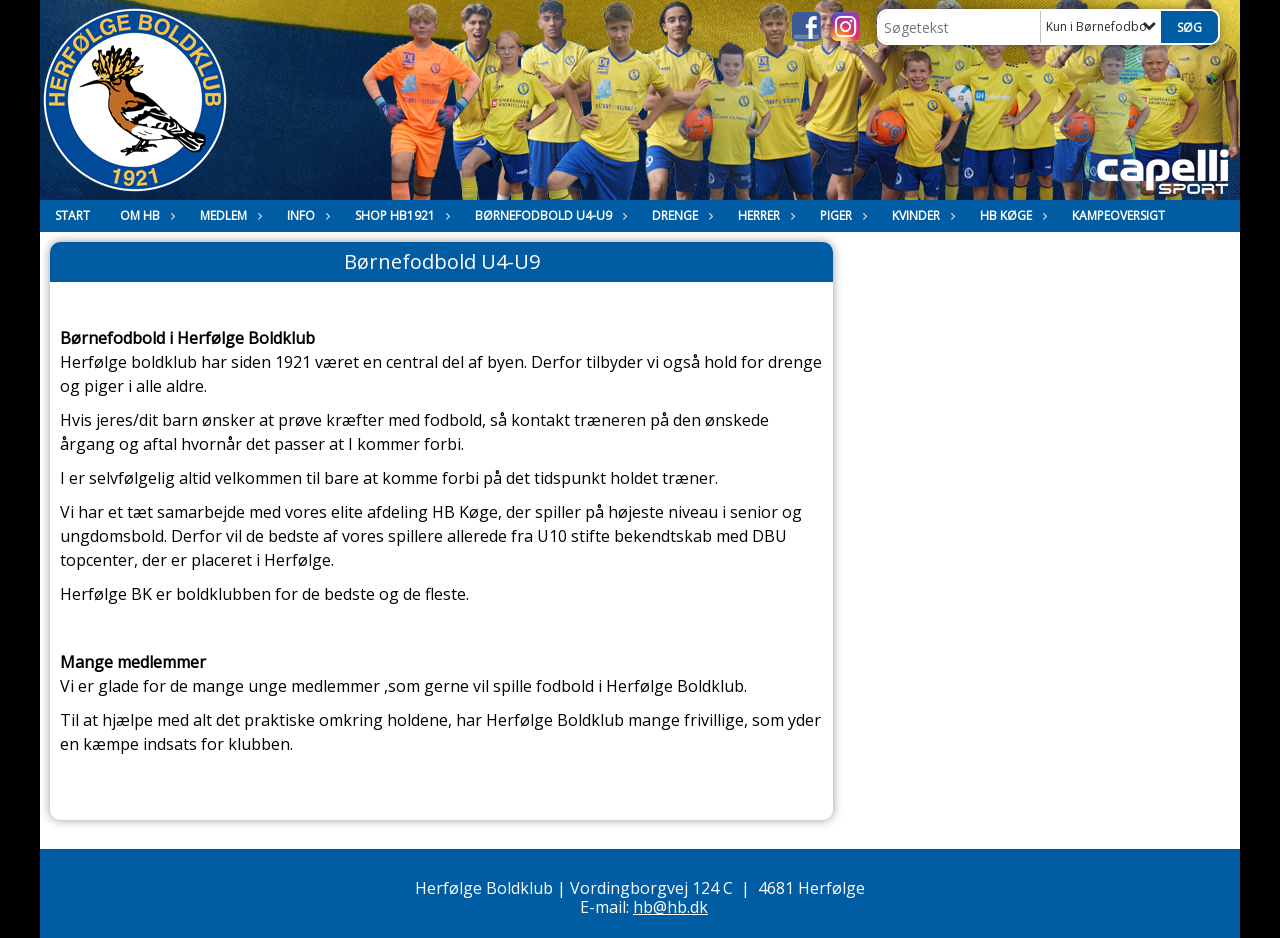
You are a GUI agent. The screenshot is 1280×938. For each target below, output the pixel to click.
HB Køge (1011, 215)
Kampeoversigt (1118, 215)
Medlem (228, 215)
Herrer (764, 215)
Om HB (145, 215)
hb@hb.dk (670, 907)
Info (306, 215)
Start (72, 215)
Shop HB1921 (400, 215)
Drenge (680, 215)
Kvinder (921, 215)
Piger (841, 215)
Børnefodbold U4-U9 (548, 215)
